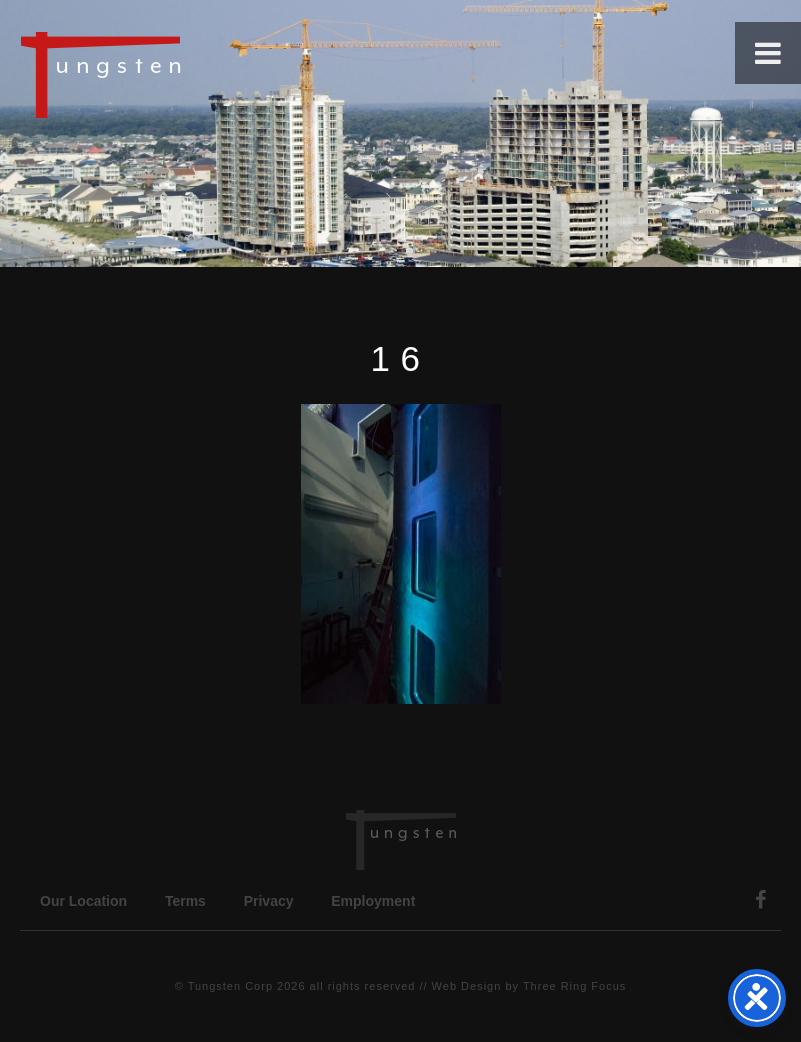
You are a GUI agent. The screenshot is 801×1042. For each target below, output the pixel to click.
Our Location (83, 901)
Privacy (269, 901)
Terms (185, 901)
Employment (373, 901)
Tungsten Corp (230, 986)
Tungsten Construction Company (170, 74)
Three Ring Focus (574, 986)
